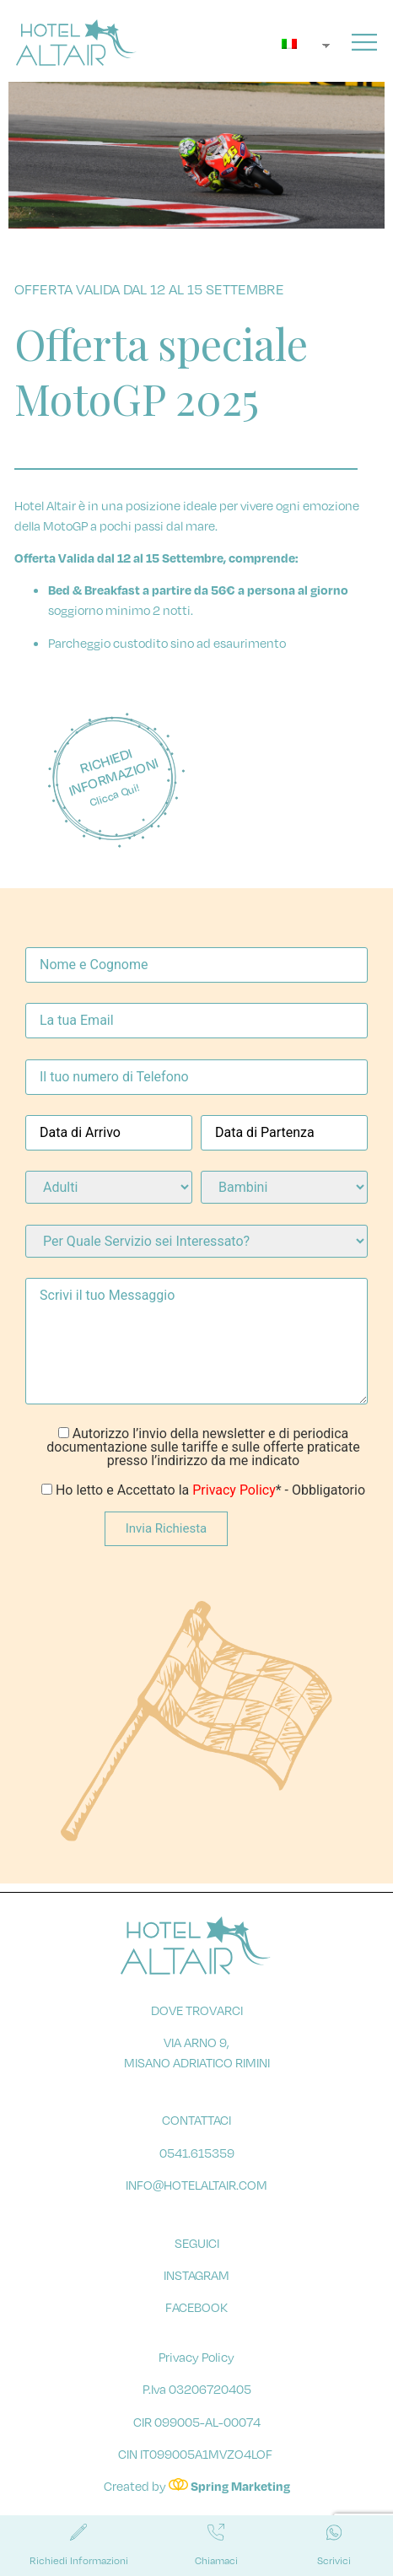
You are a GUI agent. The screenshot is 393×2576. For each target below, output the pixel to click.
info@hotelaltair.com (196, 2193)
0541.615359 (196, 2161)
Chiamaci (216, 2560)
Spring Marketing (240, 2495)
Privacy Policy (234, 1499)
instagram (196, 2284)
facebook (196, 2316)
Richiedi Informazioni (79, 2560)
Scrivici (334, 2560)
